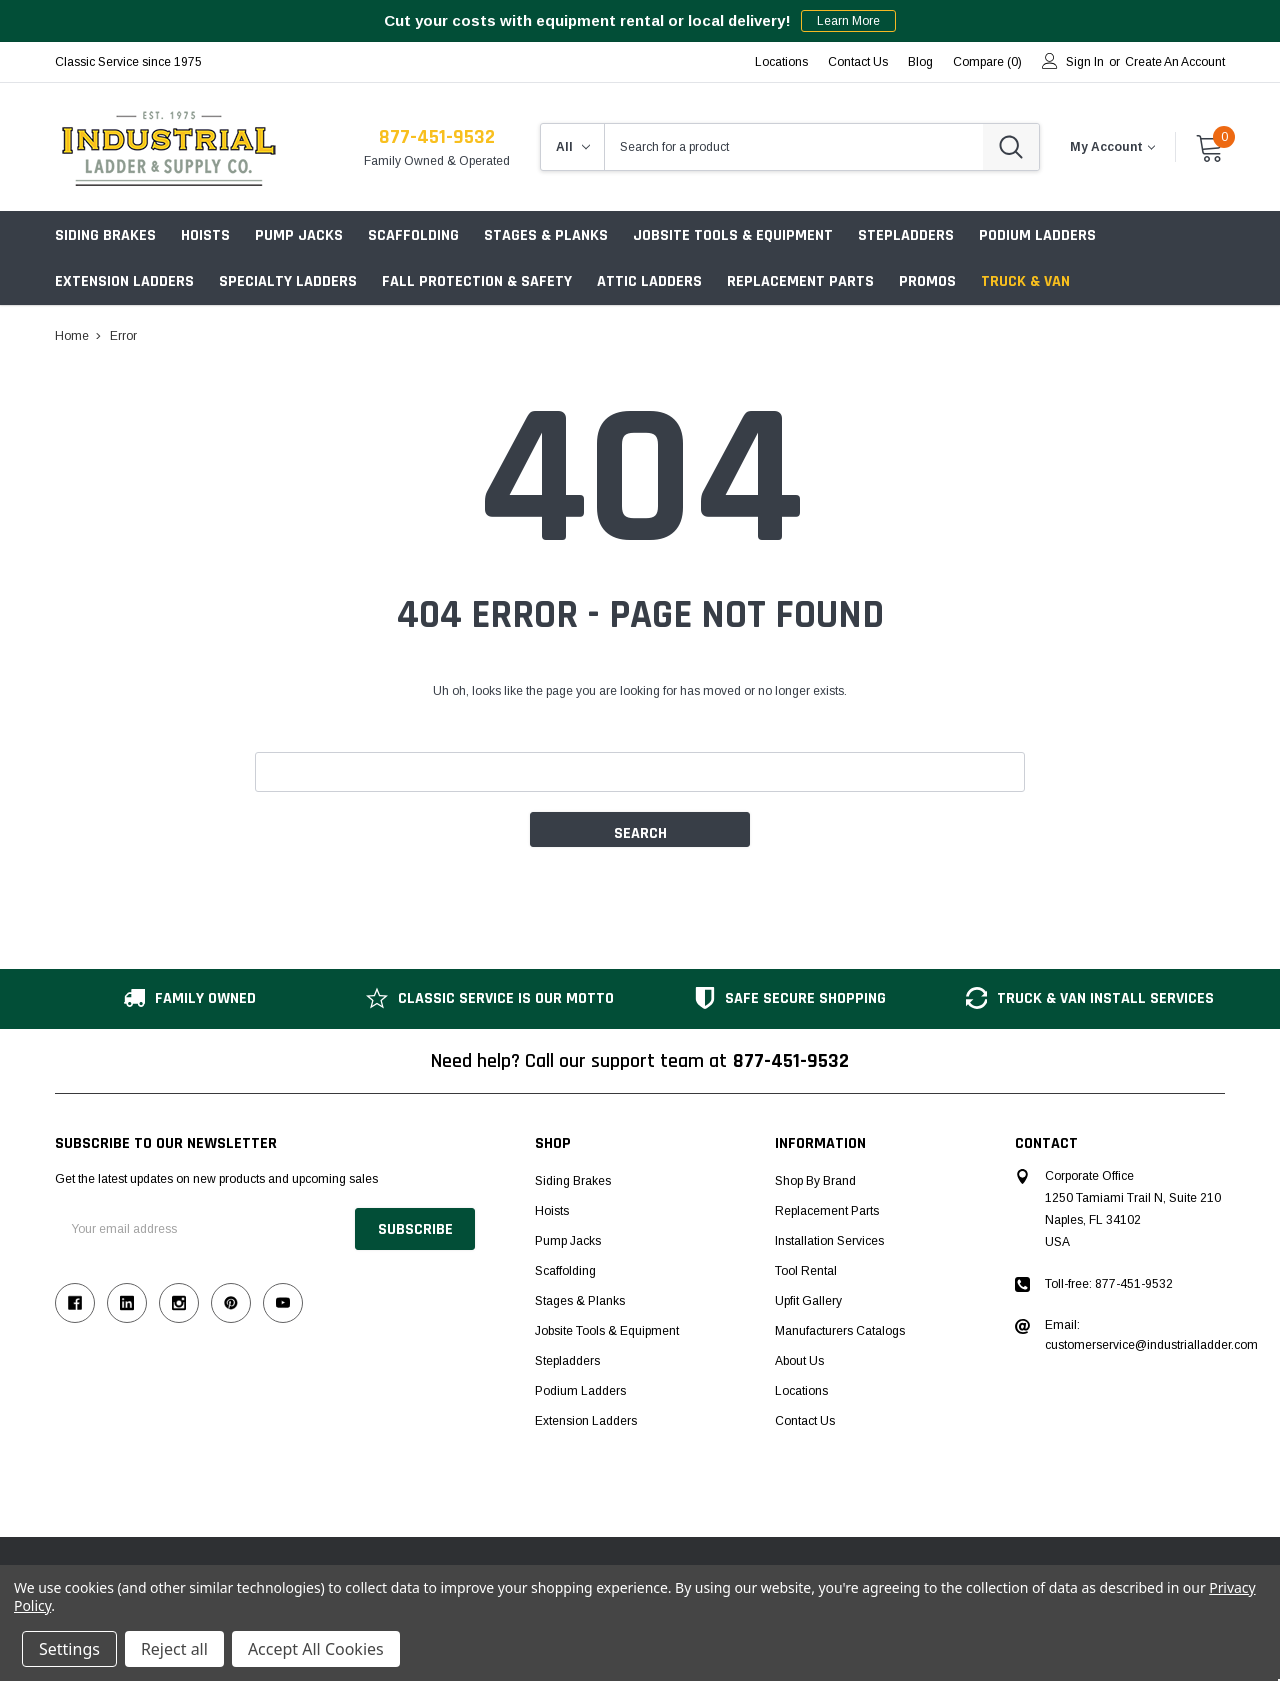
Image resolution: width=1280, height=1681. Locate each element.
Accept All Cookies (316, 1649)
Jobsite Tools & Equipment (733, 235)
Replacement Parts (800, 281)
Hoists (205, 235)
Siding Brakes (105, 235)
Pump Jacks (299, 235)
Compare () (987, 62)
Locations (781, 62)
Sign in (1085, 62)
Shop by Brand (815, 1181)
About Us (799, 1361)
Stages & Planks (546, 235)
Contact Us (858, 62)
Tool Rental (806, 1271)
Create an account (1175, 62)
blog (920, 62)
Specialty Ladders (288, 281)
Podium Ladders (1037, 235)
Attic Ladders (649, 281)
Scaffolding (413, 235)
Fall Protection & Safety (477, 281)
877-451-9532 (437, 137)
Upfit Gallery (808, 1301)
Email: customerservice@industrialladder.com (1151, 1335)
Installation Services (829, 1241)
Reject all (174, 1649)
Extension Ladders (124, 281)
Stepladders (906, 235)
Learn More (848, 21)
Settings (69, 1649)
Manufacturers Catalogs (840, 1331)
